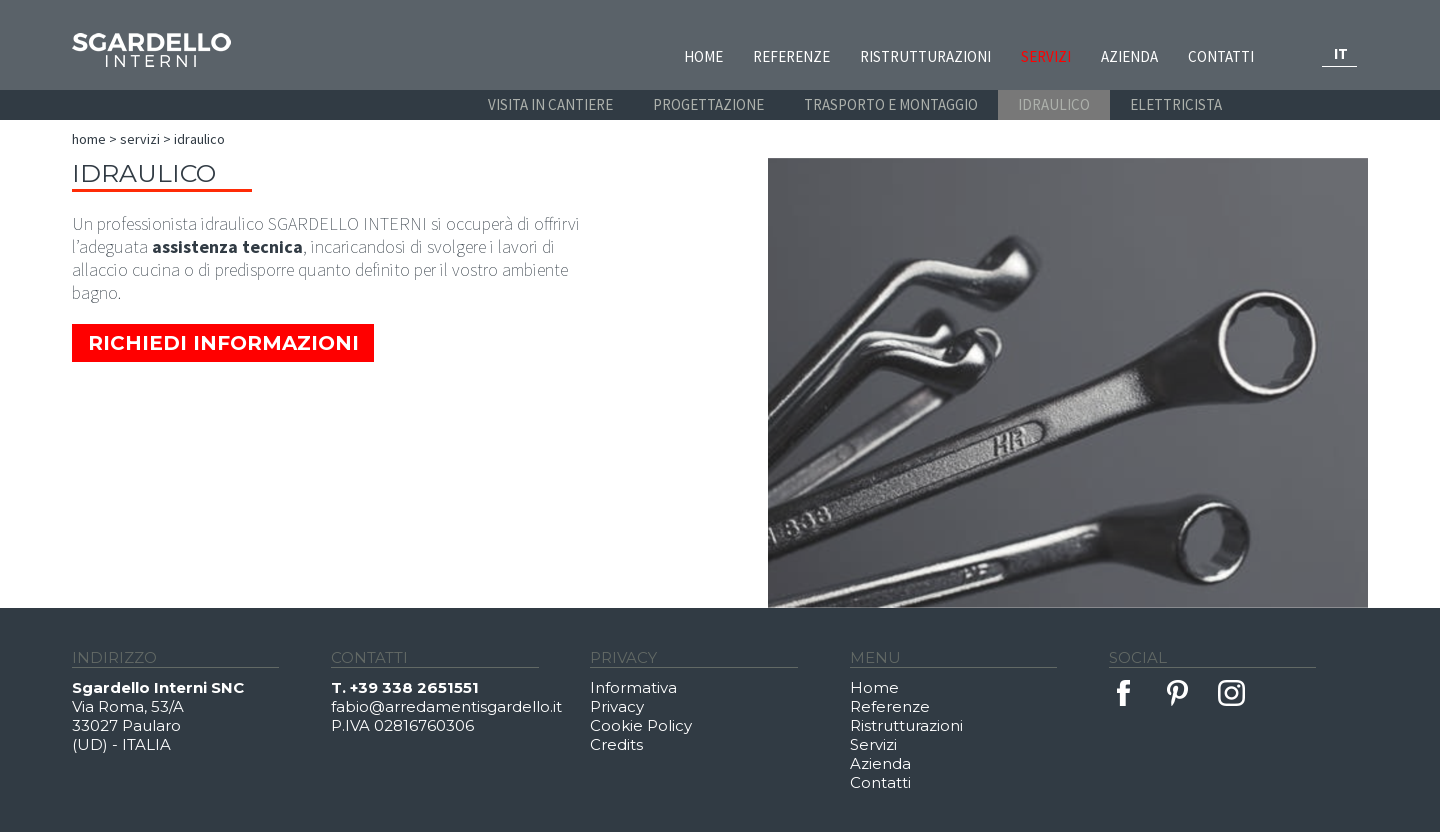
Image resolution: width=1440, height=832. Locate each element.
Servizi (1046, 56)
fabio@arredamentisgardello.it (446, 706)
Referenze (791, 56)
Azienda (1129, 56)
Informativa (633, 687)
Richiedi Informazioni (223, 343)
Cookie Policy (641, 725)
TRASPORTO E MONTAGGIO (891, 104)
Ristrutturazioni (925, 56)
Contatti (1221, 56)
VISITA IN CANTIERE (550, 104)
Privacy (617, 706)
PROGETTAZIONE (708, 104)
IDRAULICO (1054, 104)
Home (703, 56)
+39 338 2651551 (414, 687)
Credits (616, 744)
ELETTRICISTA (1176, 104)
